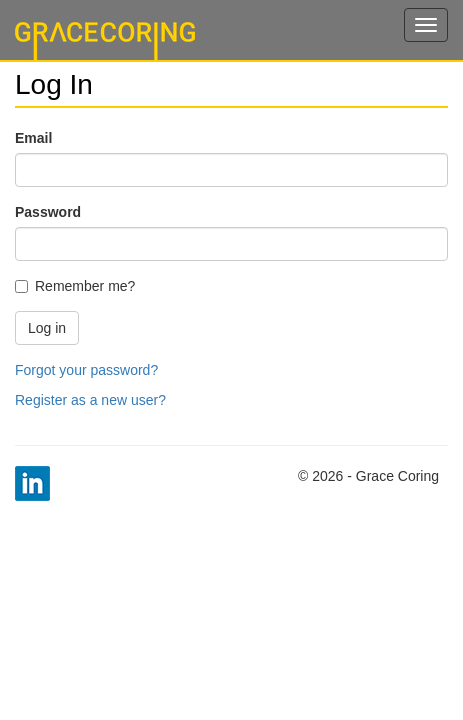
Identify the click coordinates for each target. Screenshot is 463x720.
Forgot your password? (86, 370)
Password (48, 212)
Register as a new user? (90, 400)
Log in (47, 328)
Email (33, 138)
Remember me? (75, 286)
